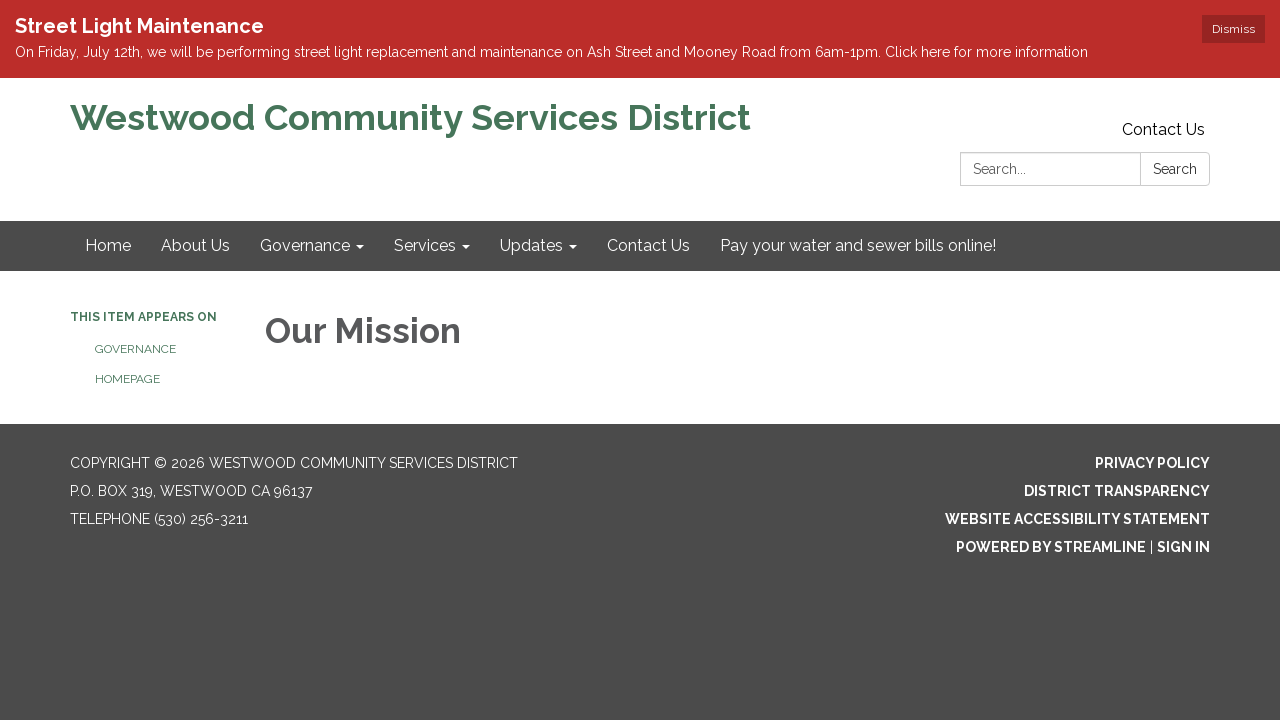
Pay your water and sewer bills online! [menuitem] (858, 245)
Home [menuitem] (108, 245)
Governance (135, 349)
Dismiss (1233, 29)
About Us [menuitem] (195, 245)
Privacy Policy (1152, 463)
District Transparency (1117, 491)
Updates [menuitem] (531, 245)
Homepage (127, 379)
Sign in (1183, 547)
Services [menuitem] (425, 245)
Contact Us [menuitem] (648, 245)
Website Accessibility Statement (1077, 519)
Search (1175, 169)
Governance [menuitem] (305, 245)
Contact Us (1163, 129)
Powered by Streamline (1051, 547)
